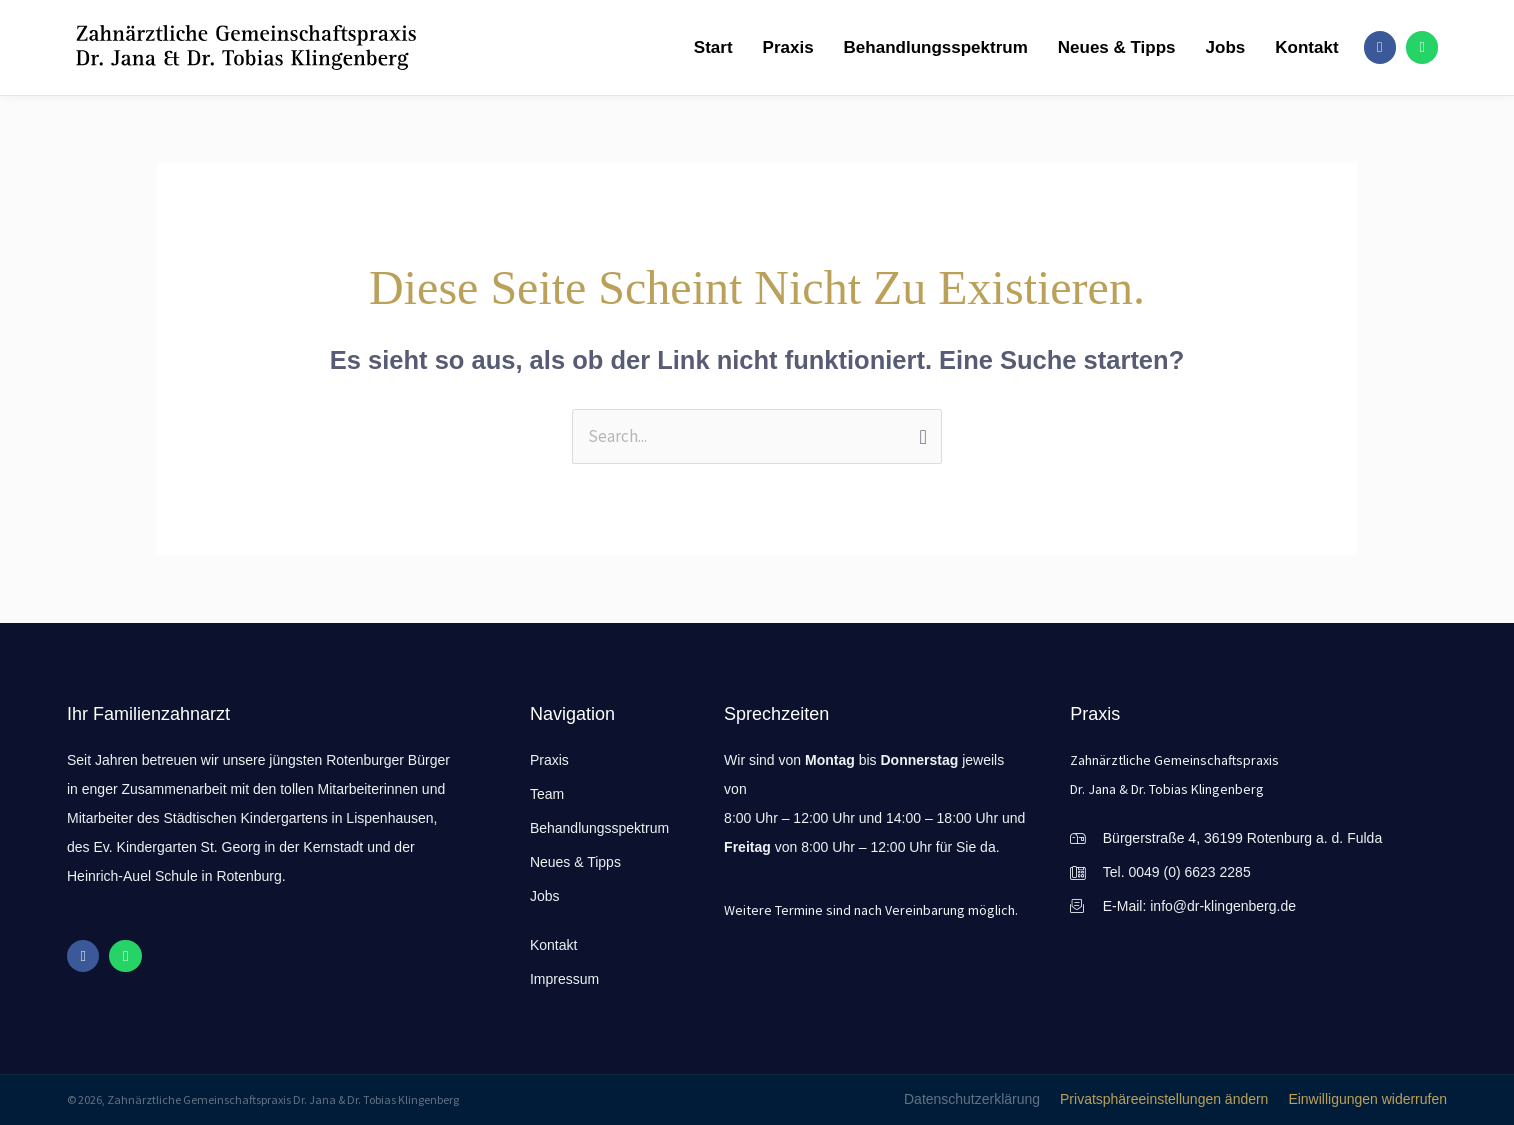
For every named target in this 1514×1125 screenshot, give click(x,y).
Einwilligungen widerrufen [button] (1367, 1099)
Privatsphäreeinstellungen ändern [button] (1164, 1099)
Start (712, 47)
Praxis (786, 47)
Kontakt (1305, 47)
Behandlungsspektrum (934, 47)
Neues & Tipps (1116, 47)
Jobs (1224, 47)
